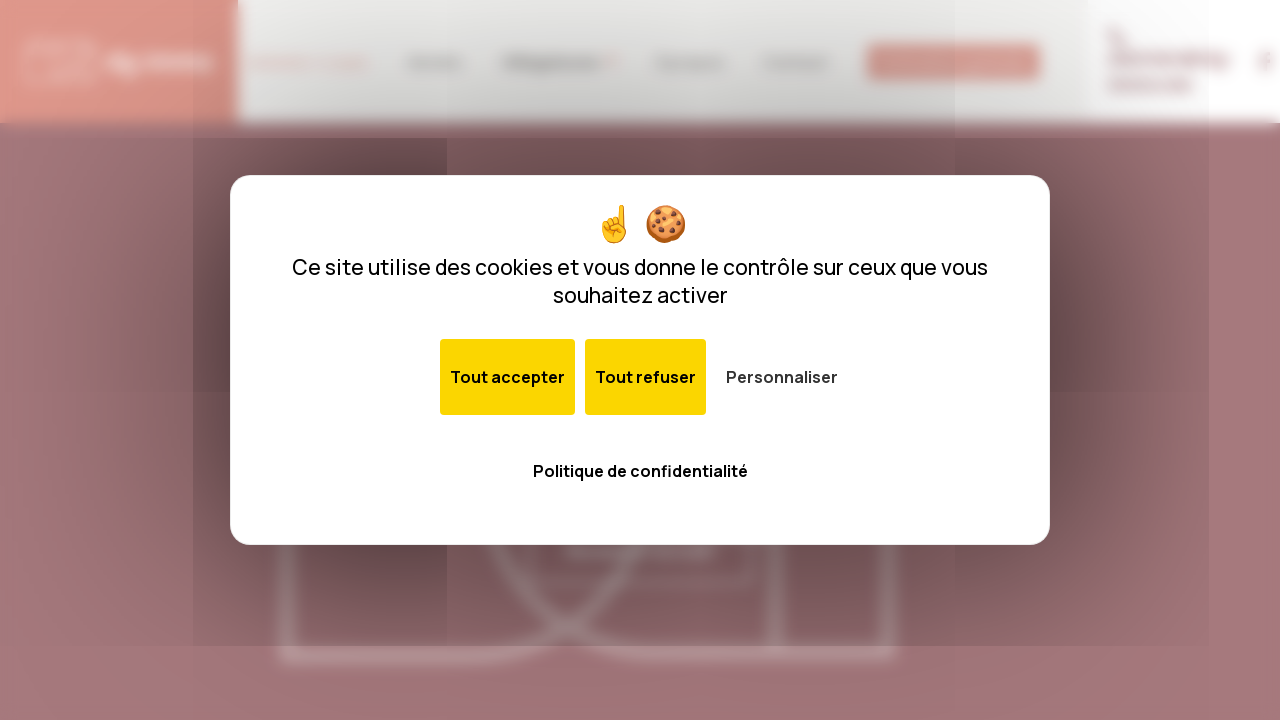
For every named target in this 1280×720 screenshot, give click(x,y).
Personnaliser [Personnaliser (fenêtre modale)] (782, 377)
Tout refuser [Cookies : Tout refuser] (645, 377)
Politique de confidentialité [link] (640, 471)
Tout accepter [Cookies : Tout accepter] (507, 377)
